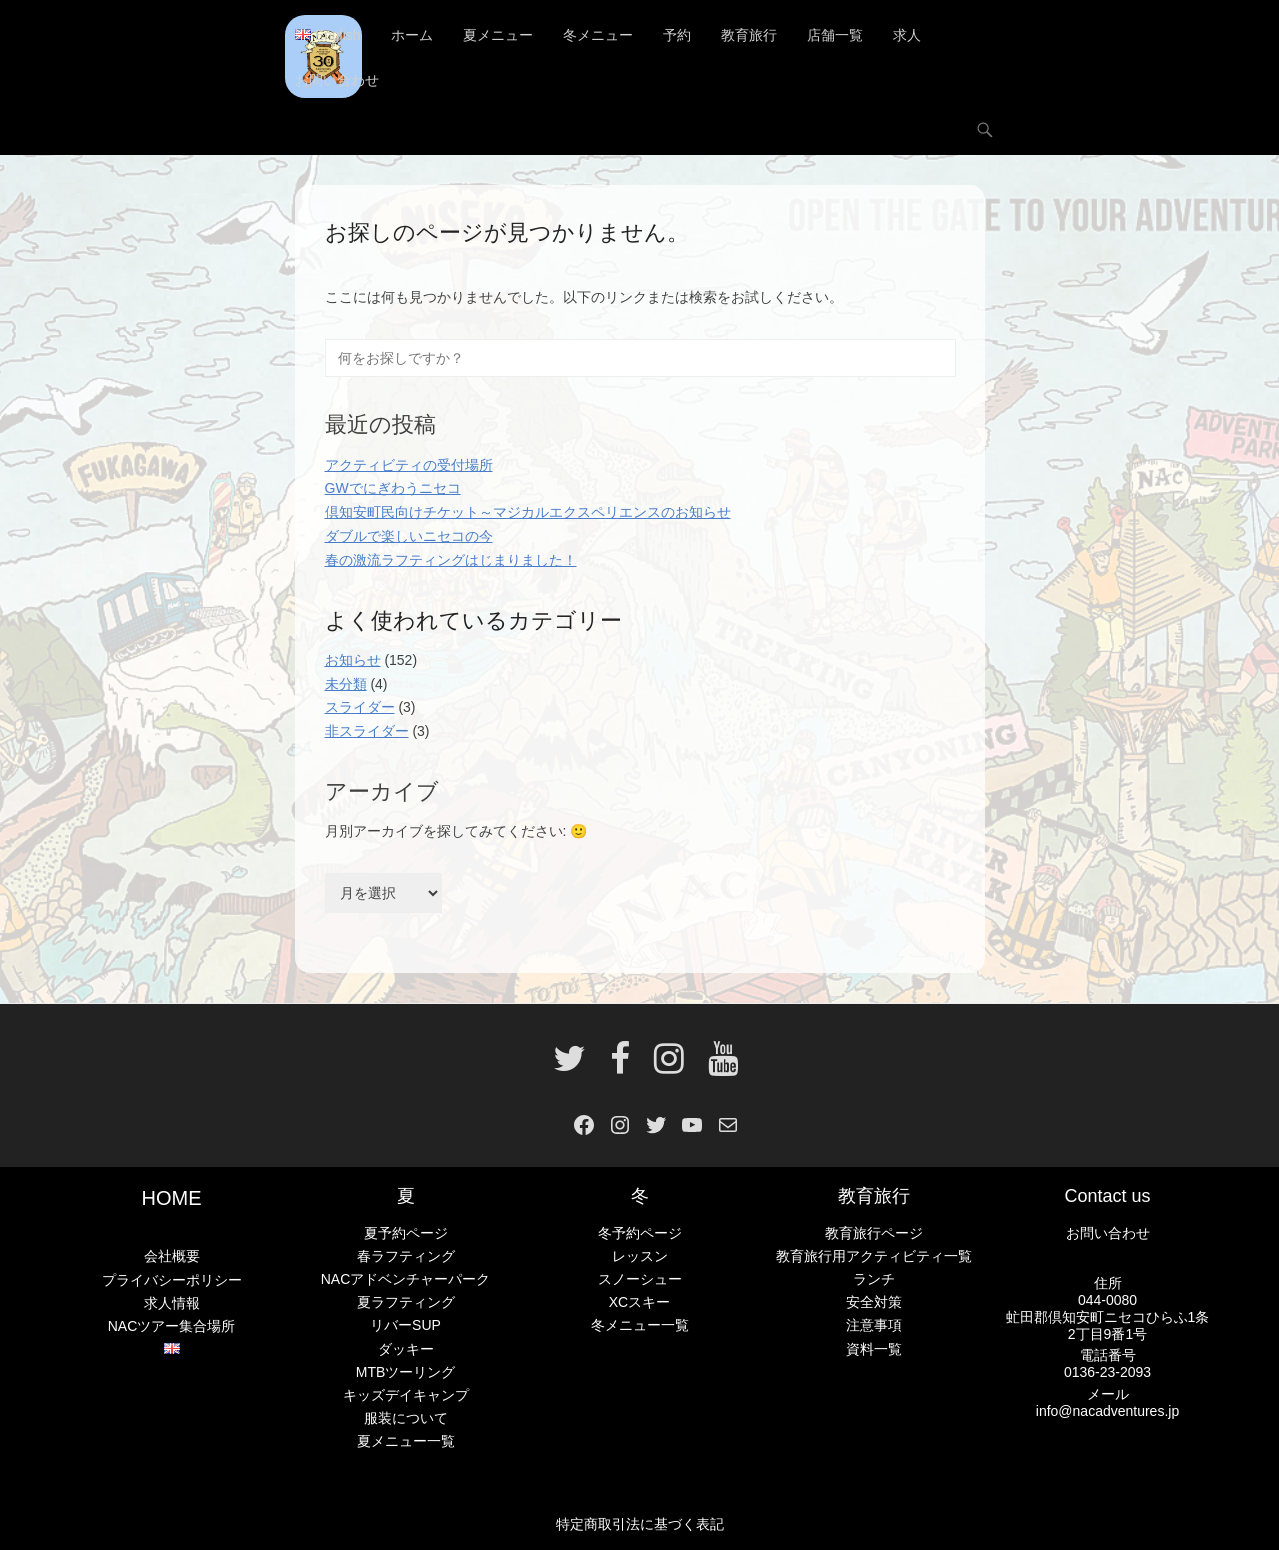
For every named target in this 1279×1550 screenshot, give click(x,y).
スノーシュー (640, 1280)
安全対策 (874, 1303)
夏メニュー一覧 (406, 1441)
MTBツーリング (406, 1372)
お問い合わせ (337, 80)
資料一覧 (874, 1349)
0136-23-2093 (1107, 1372)
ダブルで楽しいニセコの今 (409, 536)
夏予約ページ (406, 1233)
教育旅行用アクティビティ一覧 (874, 1256)
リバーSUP (405, 1326)
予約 (677, 35)
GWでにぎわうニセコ (393, 489)
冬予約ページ (640, 1233)
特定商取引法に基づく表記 (640, 1524)
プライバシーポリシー (172, 1280)
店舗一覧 (835, 35)
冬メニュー (598, 35)
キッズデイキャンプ (406, 1395)
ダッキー (406, 1349)
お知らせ (353, 660)
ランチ (874, 1280)
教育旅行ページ (874, 1233)
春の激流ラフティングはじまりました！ (451, 560)
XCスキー (639, 1303)
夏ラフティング (406, 1303)
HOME (172, 1199)
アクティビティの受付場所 (409, 465)
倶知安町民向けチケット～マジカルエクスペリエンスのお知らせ (528, 512)
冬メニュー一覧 (640, 1326)
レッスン (640, 1256)
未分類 (346, 684)
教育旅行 (749, 35)
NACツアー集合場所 (172, 1326)
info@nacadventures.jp (1107, 1411)
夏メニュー (498, 35)
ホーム (412, 35)
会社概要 (172, 1257)
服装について (406, 1418)
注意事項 (874, 1326)
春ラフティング (406, 1256)
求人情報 (172, 1303)
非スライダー (367, 731)
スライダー (360, 708)
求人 (907, 35)
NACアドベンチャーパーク (406, 1280)
